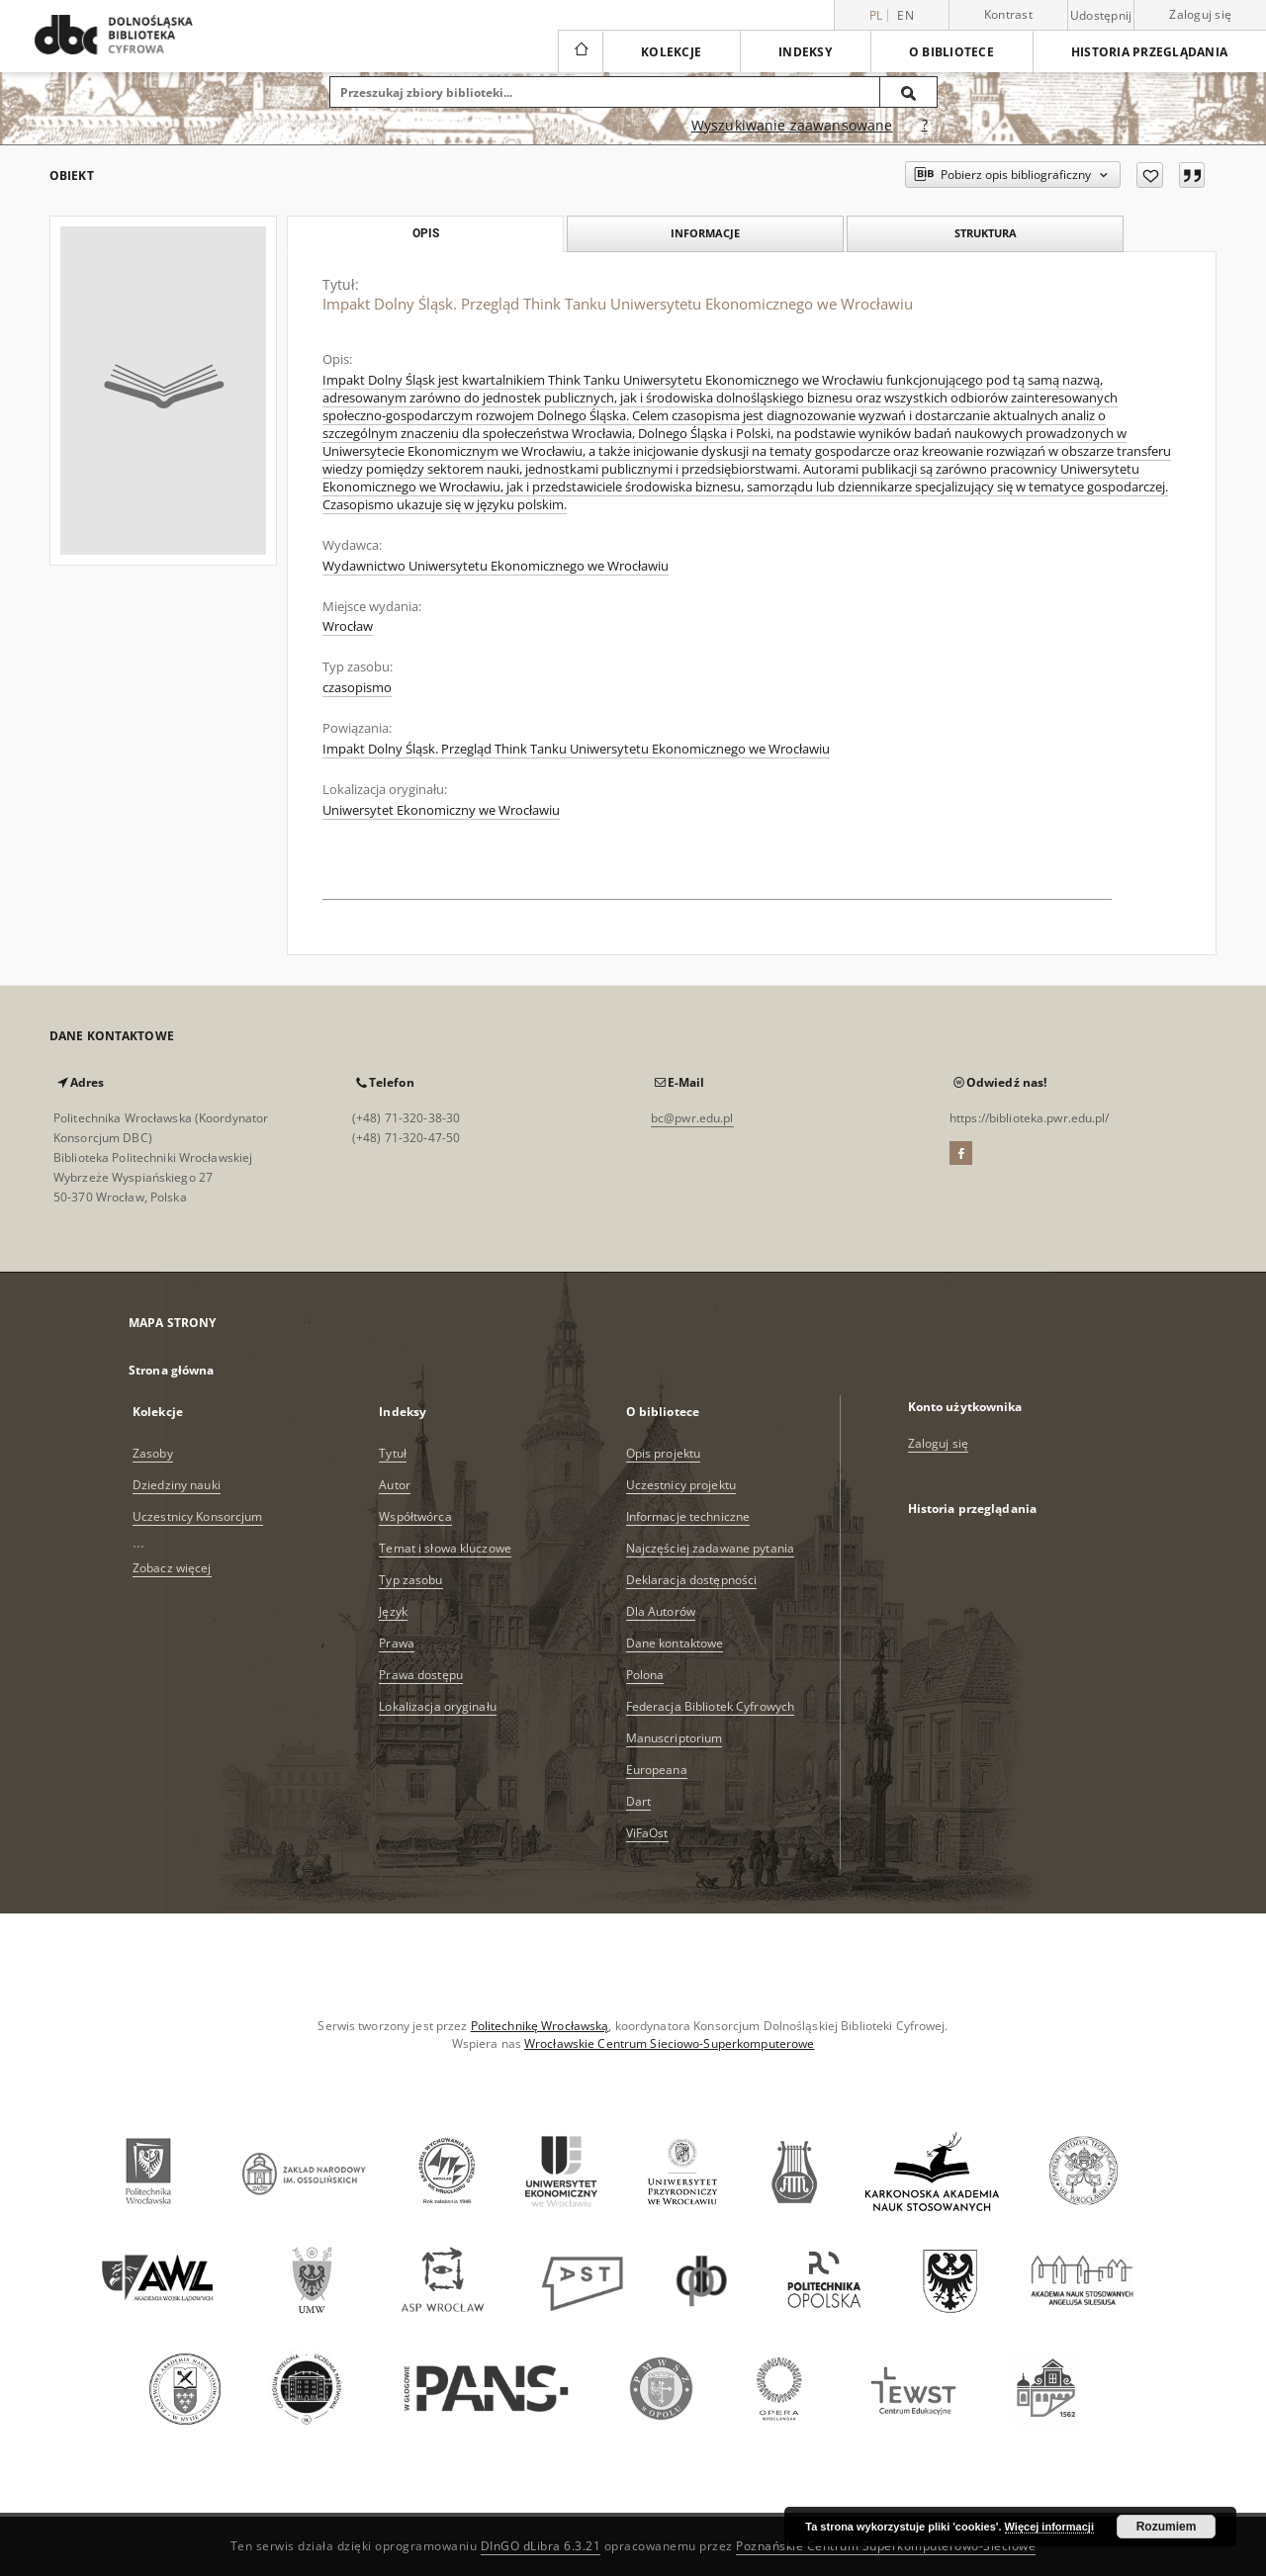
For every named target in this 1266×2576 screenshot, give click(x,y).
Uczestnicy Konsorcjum (198, 1516)
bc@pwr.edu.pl (692, 1118)
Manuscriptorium (674, 1738)
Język (393, 1611)
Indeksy (805, 52)
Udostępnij (1101, 16)
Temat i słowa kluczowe (445, 1548)
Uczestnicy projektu (681, 1484)
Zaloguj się (1200, 14)
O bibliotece (951, 52)
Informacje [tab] (705, 232)
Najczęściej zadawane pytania (710, 1548)
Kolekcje (671, 52)
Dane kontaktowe (675, 1643)
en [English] (905, 15)
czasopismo (357, 687)
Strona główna (172, 1370)
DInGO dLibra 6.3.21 (541, 2545)
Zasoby (153, 1453)
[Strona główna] (580, 51)
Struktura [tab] (985, 232)
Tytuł (393, 1453)
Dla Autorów (660, 1611)
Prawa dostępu (421, 1674)
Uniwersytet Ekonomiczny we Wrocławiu (441, 810)
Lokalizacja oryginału (438, 1706)
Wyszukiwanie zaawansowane (792, 125)
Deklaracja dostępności (692, 1579)
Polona (645, 1674)
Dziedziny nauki (177, 1484)
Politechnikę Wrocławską (540, 2025)
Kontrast (1008, 14)
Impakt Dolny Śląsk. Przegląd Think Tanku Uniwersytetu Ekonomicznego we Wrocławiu (576, 749)
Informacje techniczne (688, 1516)
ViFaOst (647, 1832)
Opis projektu (663, 1453)
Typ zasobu (410, 1579)
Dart (638, 1801)
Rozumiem (1166, 2526)
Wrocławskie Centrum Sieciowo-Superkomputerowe (669, 2043)
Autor (394, 1484)
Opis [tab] (425, 233)
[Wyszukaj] (909, 92)
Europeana (656, 1769)
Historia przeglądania (1149, 52)
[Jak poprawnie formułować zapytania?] (925, 125)
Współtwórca (415, 1516)
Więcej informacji (1049, 2526)
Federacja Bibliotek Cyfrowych (710, 1706)
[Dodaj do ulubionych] (1149, 175)
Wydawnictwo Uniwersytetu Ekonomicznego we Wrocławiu (495, 566)
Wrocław (347, 626)
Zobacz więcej (172, 1567)
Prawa (396, 1643)
